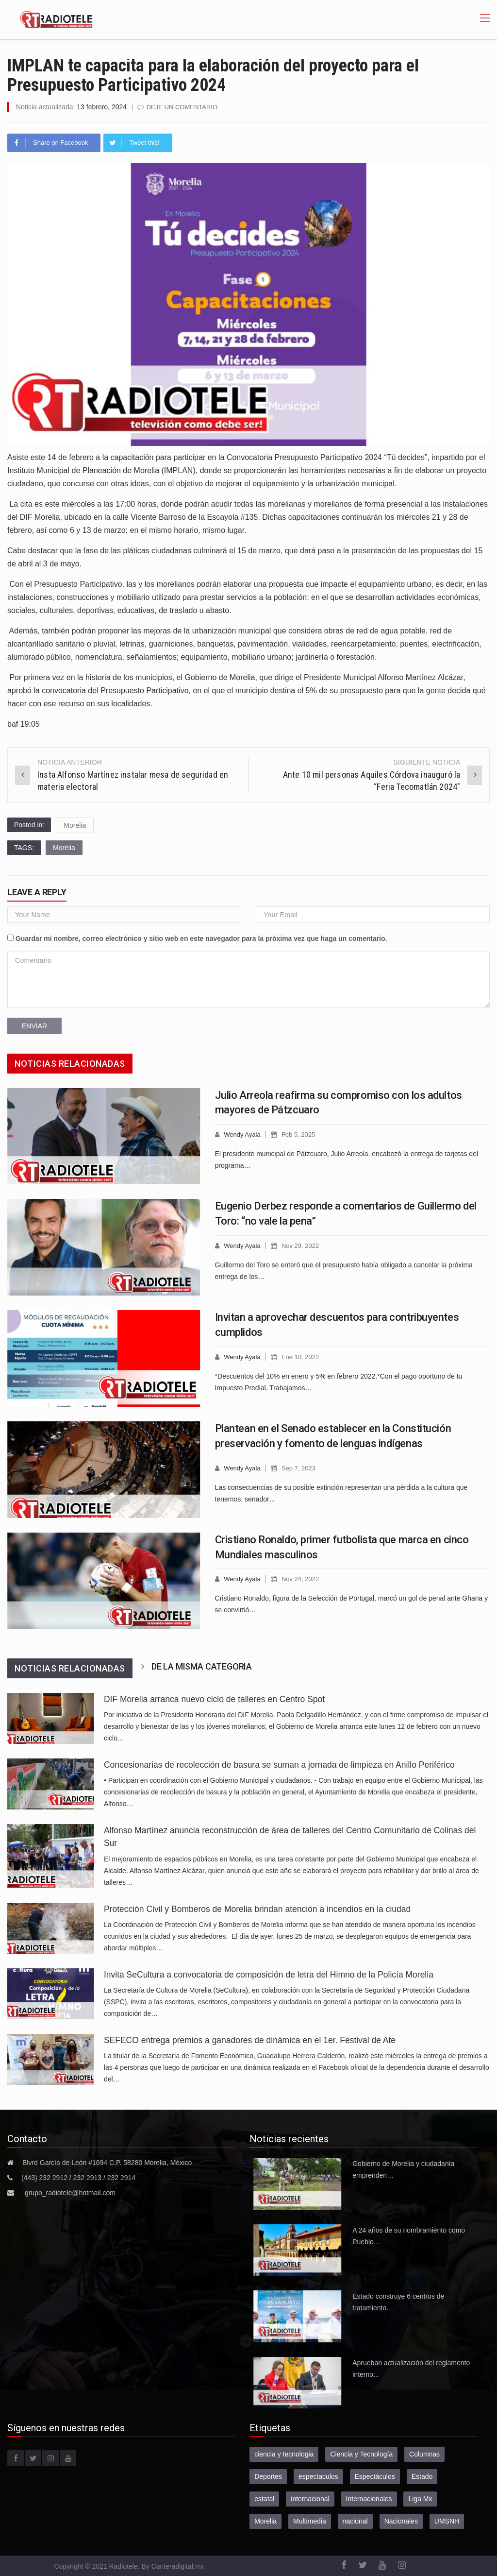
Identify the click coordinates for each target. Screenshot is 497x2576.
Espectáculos (375, 2476)
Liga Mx (420, 2499)
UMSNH (446, 2521)
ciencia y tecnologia (284, 2454)
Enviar (34, 1026)
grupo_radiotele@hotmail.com (70, 2193)
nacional (355, 2521)
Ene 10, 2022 (300, 1357)
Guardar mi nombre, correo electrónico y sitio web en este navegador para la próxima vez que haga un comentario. (201, 938)
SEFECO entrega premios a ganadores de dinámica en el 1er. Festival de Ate (250, 2040)
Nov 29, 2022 (300, 1245)
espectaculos (318, 2476)
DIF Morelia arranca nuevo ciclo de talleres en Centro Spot (214, 1699)
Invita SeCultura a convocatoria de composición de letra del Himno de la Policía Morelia (268, 1974)
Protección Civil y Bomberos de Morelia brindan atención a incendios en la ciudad (257, 1909)
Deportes (268, 2476)
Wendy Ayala (242, 1134)
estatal (264, 2499)
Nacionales (401, 2521)
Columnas (424, 2454)
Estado (422, 2476)
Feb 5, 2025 (298, 1134)
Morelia (75, 825)
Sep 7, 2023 (298, 1468)
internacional (310, 2499)
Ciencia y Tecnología (361, 2454)
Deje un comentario (182, 107)
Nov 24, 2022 (300, 1579)
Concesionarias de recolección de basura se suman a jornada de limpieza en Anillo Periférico (279, 1765)
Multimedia (309, 2521)
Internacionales (369, 2499)
